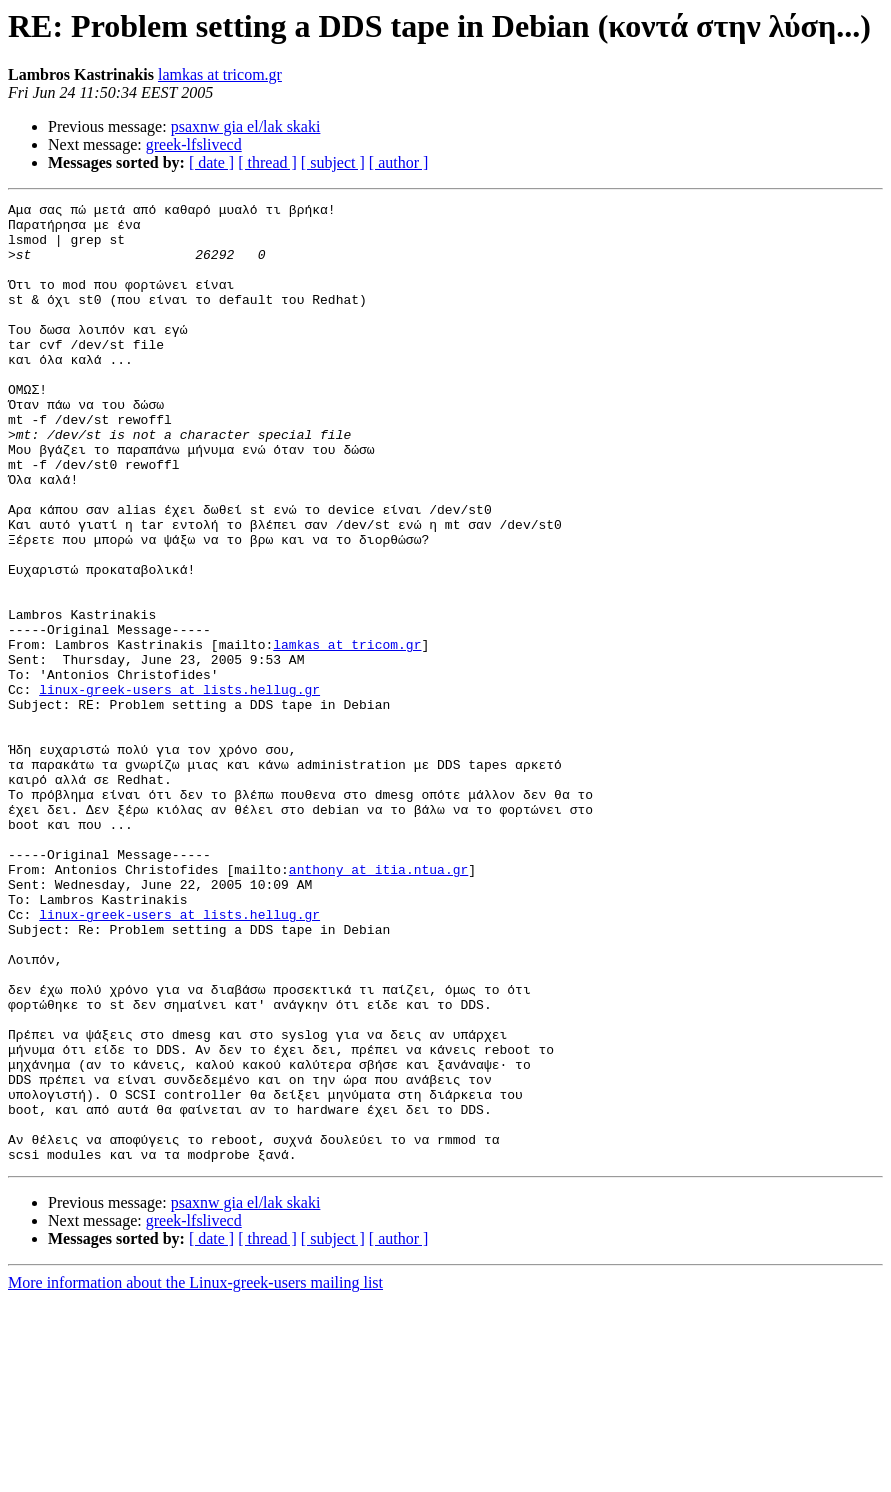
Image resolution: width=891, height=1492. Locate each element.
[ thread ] (267, 162)
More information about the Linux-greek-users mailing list (195, 1474)
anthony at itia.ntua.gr (378, 1004)
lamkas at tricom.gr (220, 74)
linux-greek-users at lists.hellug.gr (179, 788)
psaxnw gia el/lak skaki (246, 126)
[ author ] (399, 162)
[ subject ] (333, 162)
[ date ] (211, 162)
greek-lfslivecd (194, 144)
